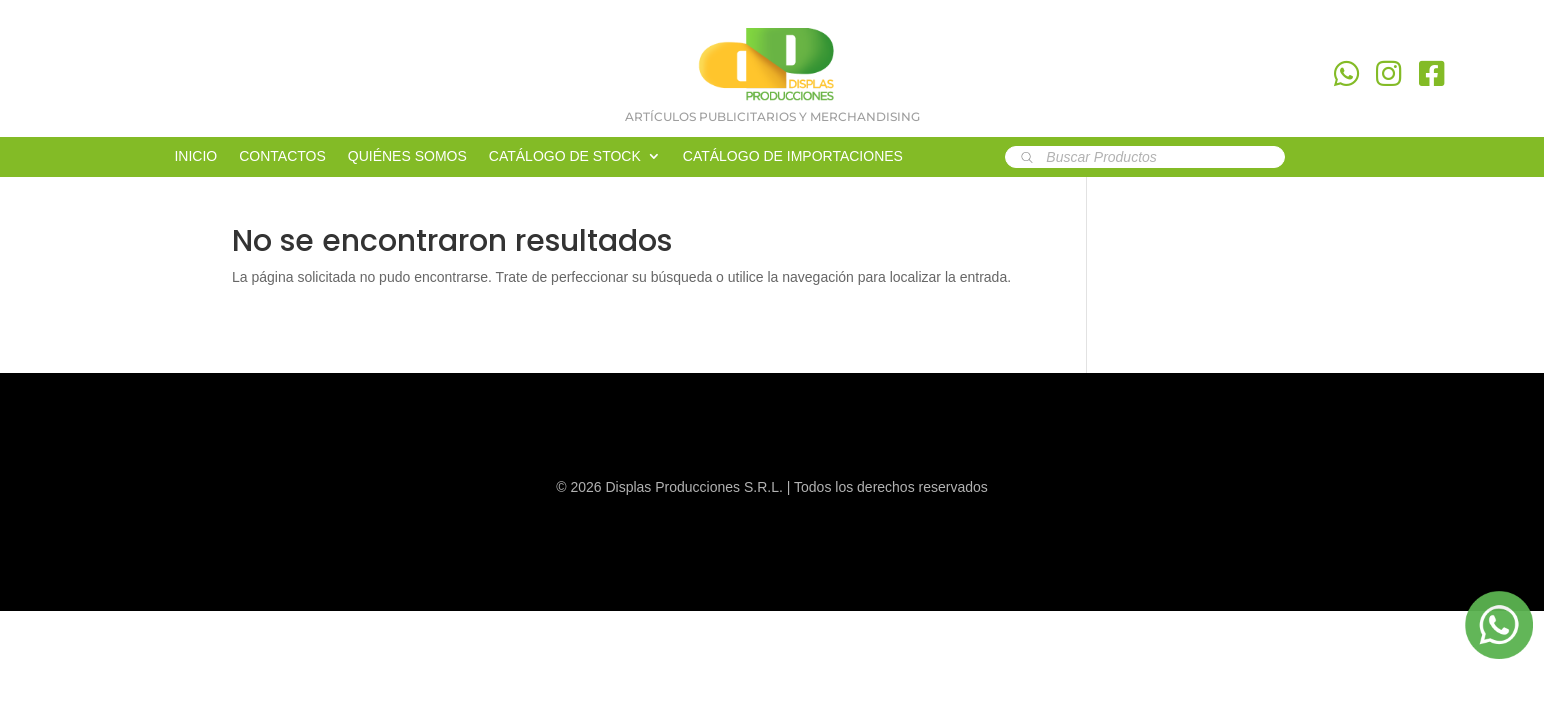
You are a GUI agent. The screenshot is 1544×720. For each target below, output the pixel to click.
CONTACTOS (282, 156)
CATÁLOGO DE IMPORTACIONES (793, 156)
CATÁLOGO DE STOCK (565, 156)
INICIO (195, 156)
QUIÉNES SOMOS (407, 156)
